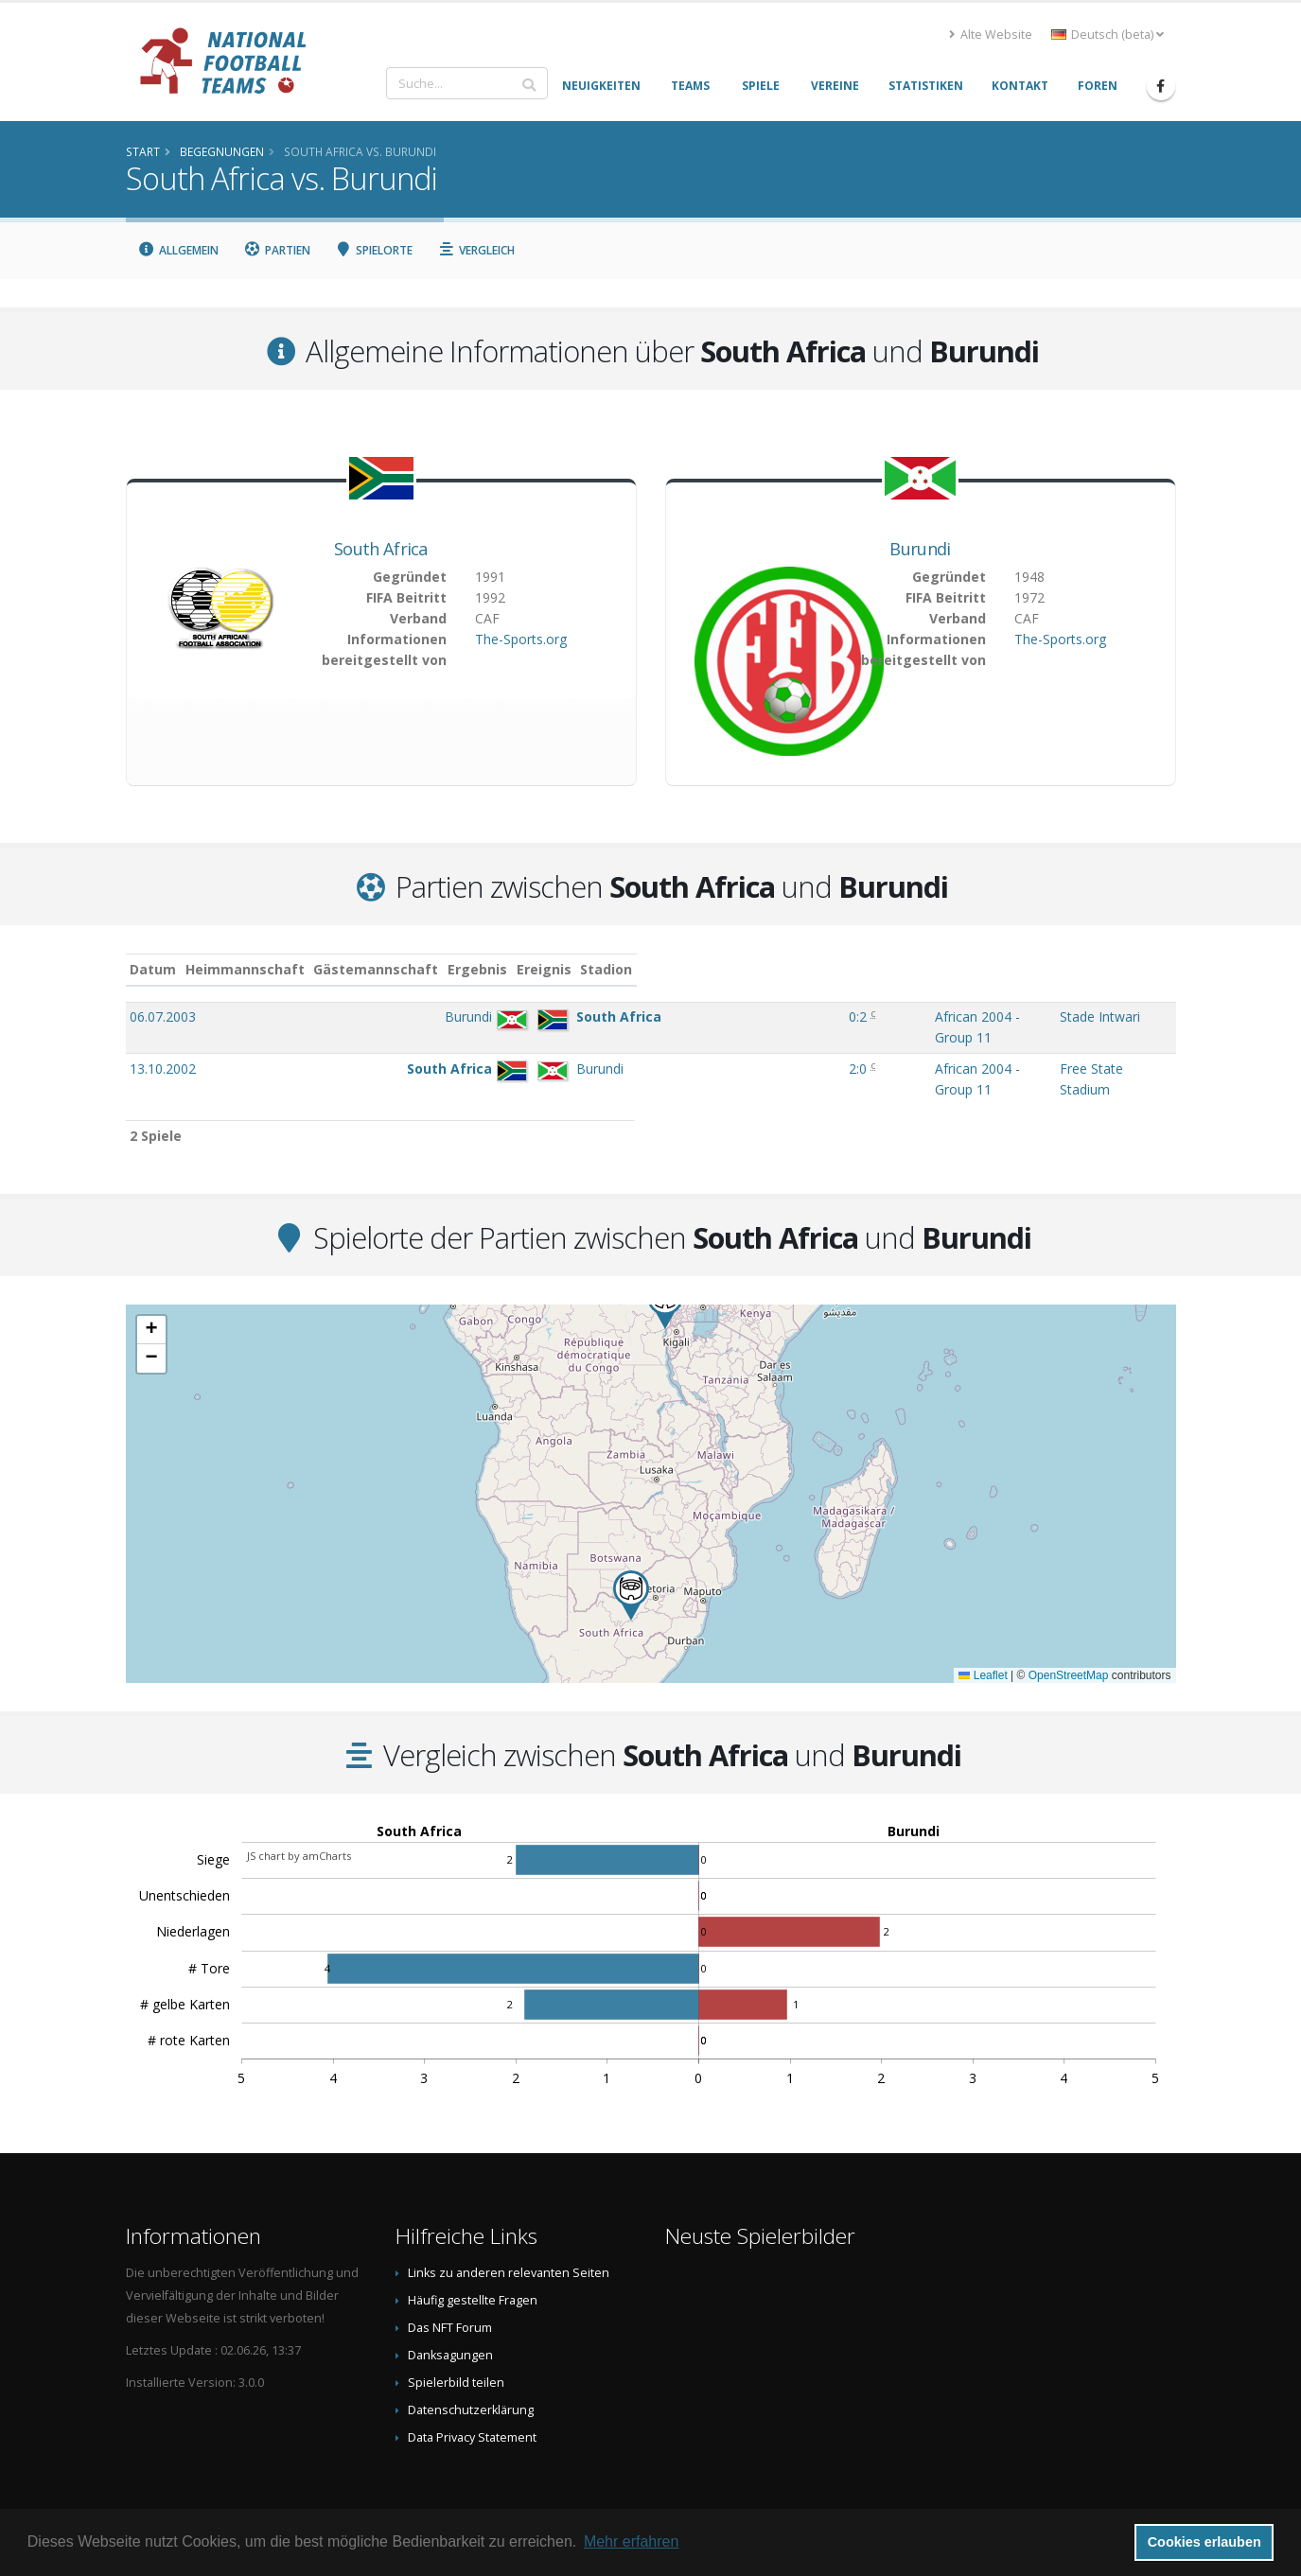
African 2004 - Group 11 (845, 1016)
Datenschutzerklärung (471, 2372)
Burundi (919, 548)
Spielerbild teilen (456, 2345)
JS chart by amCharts (299, 1818)
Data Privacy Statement (472, 2400)
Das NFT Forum (450, 2290)
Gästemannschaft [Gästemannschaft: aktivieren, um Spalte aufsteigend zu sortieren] (545, 969)
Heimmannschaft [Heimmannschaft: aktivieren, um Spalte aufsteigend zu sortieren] (414, 969)
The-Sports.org (521, 639)
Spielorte (374, 250)
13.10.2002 (163, 1050)
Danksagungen (450, 2317)
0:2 (718, 1016)
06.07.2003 (163, 1016)
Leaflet (982, 1637)
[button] (631, 1558)
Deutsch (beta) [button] (1107, 34)
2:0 (718, 1050)
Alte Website (990, 34)
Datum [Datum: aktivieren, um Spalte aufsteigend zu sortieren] (153, 969)
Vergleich (476, 250)
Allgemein (179, 250)
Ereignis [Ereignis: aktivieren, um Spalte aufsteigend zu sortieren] (799, 969)
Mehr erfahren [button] (631, 2541)
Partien (276, 250)
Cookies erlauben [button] (1204, 2542)
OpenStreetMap (1068, 1637)
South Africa (381, 548)
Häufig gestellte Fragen (472, 2262)
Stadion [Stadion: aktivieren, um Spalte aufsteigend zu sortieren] (1023, 969)
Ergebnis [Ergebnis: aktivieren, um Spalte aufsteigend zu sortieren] (719, 969)
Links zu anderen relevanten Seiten (508, 2235)
